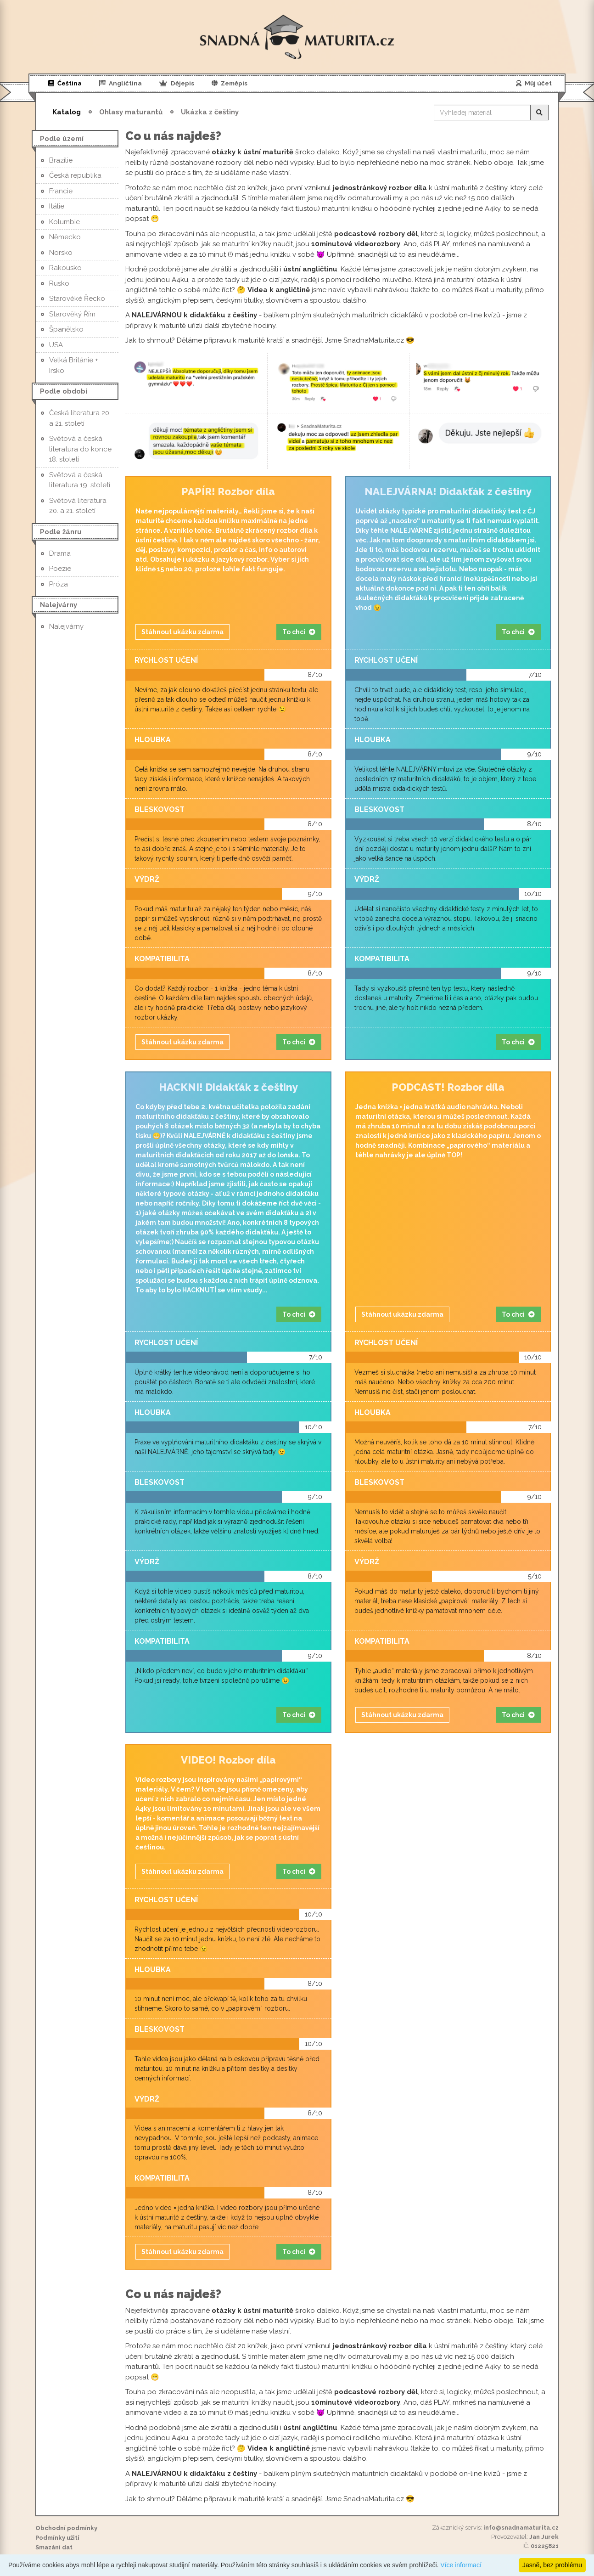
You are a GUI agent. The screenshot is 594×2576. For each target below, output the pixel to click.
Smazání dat (54, 2547)
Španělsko (66, 329)
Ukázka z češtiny (210, 112)
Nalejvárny (66, 626)
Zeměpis (230, 83)
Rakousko (65, 268)
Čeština (65, 83)
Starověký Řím (72, 314)
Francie (61, 191)
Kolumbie (64, 222)
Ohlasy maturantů (131, 112)
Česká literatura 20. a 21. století (80, 418)
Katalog (66, 112)
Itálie (56, 206)
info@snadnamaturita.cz (521, 2527)
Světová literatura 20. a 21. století (77, 505)
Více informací (460, 2565)
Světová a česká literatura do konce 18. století (80, 448)
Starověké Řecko (77, 298)
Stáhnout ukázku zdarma (182, 632)
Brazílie (61, 160)
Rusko (59, 283)
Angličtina (120, 83)
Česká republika (75, 175)
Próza (58, 584)
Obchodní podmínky (66, 2528)
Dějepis (176, 83)
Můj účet (534, 83)
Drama (60, 553)
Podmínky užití (57, 2537)
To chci (298, 632)
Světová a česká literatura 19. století (79, 480)
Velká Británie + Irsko (73, 365)
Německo (65, 237)
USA (56, 345)
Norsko (61, 252)
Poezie (60, 568)
